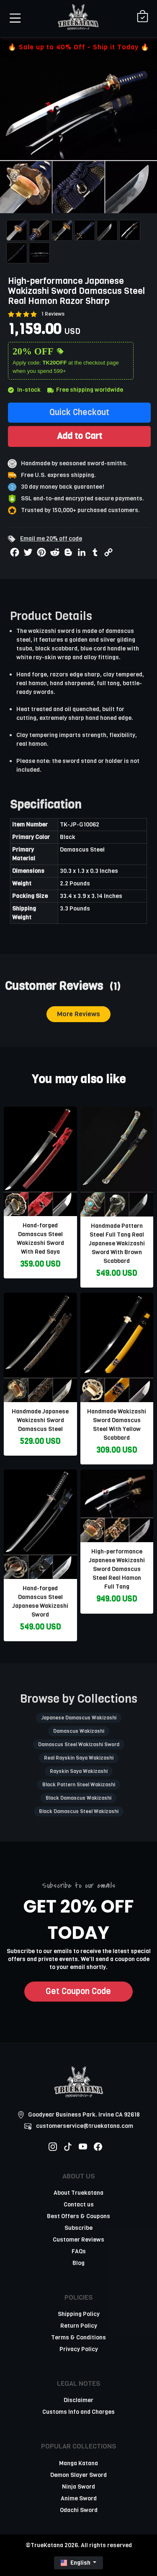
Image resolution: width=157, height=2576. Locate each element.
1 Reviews (52, 314)
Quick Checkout (79, 412)
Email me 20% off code (51, 539)
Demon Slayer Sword (78, 2475)
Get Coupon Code (78, 1991)
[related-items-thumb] (40, 1161)
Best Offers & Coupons (78, 2216)
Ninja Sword (78, 2487)
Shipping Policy (79, 2314)
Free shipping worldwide (85, 390)
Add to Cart (79, 436)
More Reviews (78, 1014)
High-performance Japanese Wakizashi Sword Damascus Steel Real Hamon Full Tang (117, 1569)
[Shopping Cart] (142, 17)
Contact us (79, 2205)
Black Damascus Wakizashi (78, 1798)
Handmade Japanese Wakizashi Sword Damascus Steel (40, 1420)
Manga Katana (78, 2463)
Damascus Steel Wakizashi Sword (78, 1744)
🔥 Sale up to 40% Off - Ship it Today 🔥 (78, 47)
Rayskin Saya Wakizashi (79, 1771)
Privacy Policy (78, 2349)
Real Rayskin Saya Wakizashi (78, 1758)
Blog (78, 2263)
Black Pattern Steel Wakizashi (78, 1784)
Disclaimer (78, 2400)
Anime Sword (79, 2498)
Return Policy (78, 2326)
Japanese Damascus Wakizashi (78, 1717)
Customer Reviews (78, 2240)
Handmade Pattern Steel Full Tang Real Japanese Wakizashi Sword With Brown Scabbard (117, 1243)
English (76, 2563)
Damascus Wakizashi (78, 1731)
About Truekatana (78, 2193)
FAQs (79, 2251)
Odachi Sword (79, 2510)
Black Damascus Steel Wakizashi (78, 1811)
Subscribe (78, 2228)
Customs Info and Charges (78, 2412)
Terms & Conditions (78, 2337)
